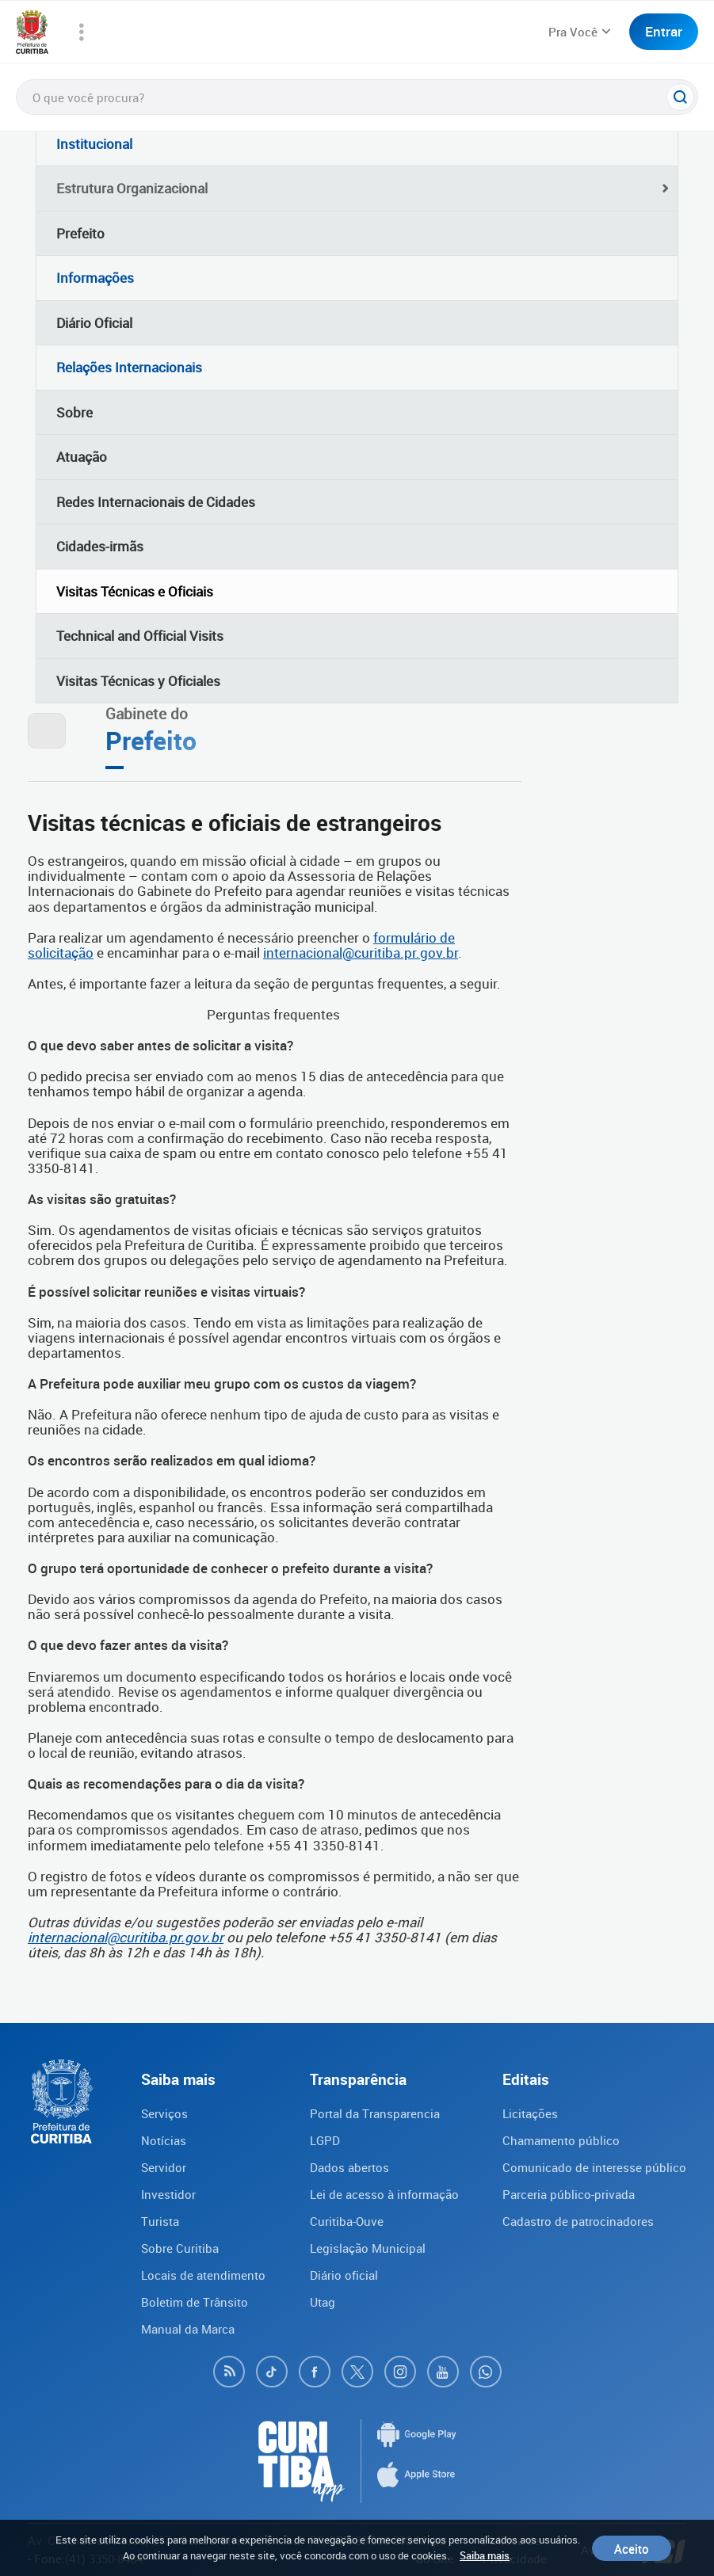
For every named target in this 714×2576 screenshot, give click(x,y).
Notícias (163, 2140)
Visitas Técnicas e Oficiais (134, 591)
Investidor (168, 2194)
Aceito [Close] (631, 2548)
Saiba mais (485, 2555)
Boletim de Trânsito (194, 2302)
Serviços (164, 2113)
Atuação (81, 457)
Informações (95, 278)
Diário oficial (344, 2275)
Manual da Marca (188, 2329)
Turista (160, 2221)
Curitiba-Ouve (347, 2221)
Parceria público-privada (568, 2194)
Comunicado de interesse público (594, 2167)
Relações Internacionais (129, 367)
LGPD (325, 2140)
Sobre (74, 412)
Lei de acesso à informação (384, 2194)
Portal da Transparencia (375, 2113)
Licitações (530, 2113)
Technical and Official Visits (139, 636)
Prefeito (80, 233)
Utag (322, 2302)
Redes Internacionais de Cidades (155, 502)
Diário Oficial (94, 323)
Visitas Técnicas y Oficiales (138, 681)
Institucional (94, 144)
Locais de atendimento (203, 2275)
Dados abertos (349, 2167)
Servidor (163, 2167)
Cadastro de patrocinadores (578, 2221)
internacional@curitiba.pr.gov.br (360, 952)
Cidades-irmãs (99, 546)
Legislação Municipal (368, 2248)
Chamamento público (561, 2140)
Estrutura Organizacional (132, 188)
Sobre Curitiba (180, 2248)
